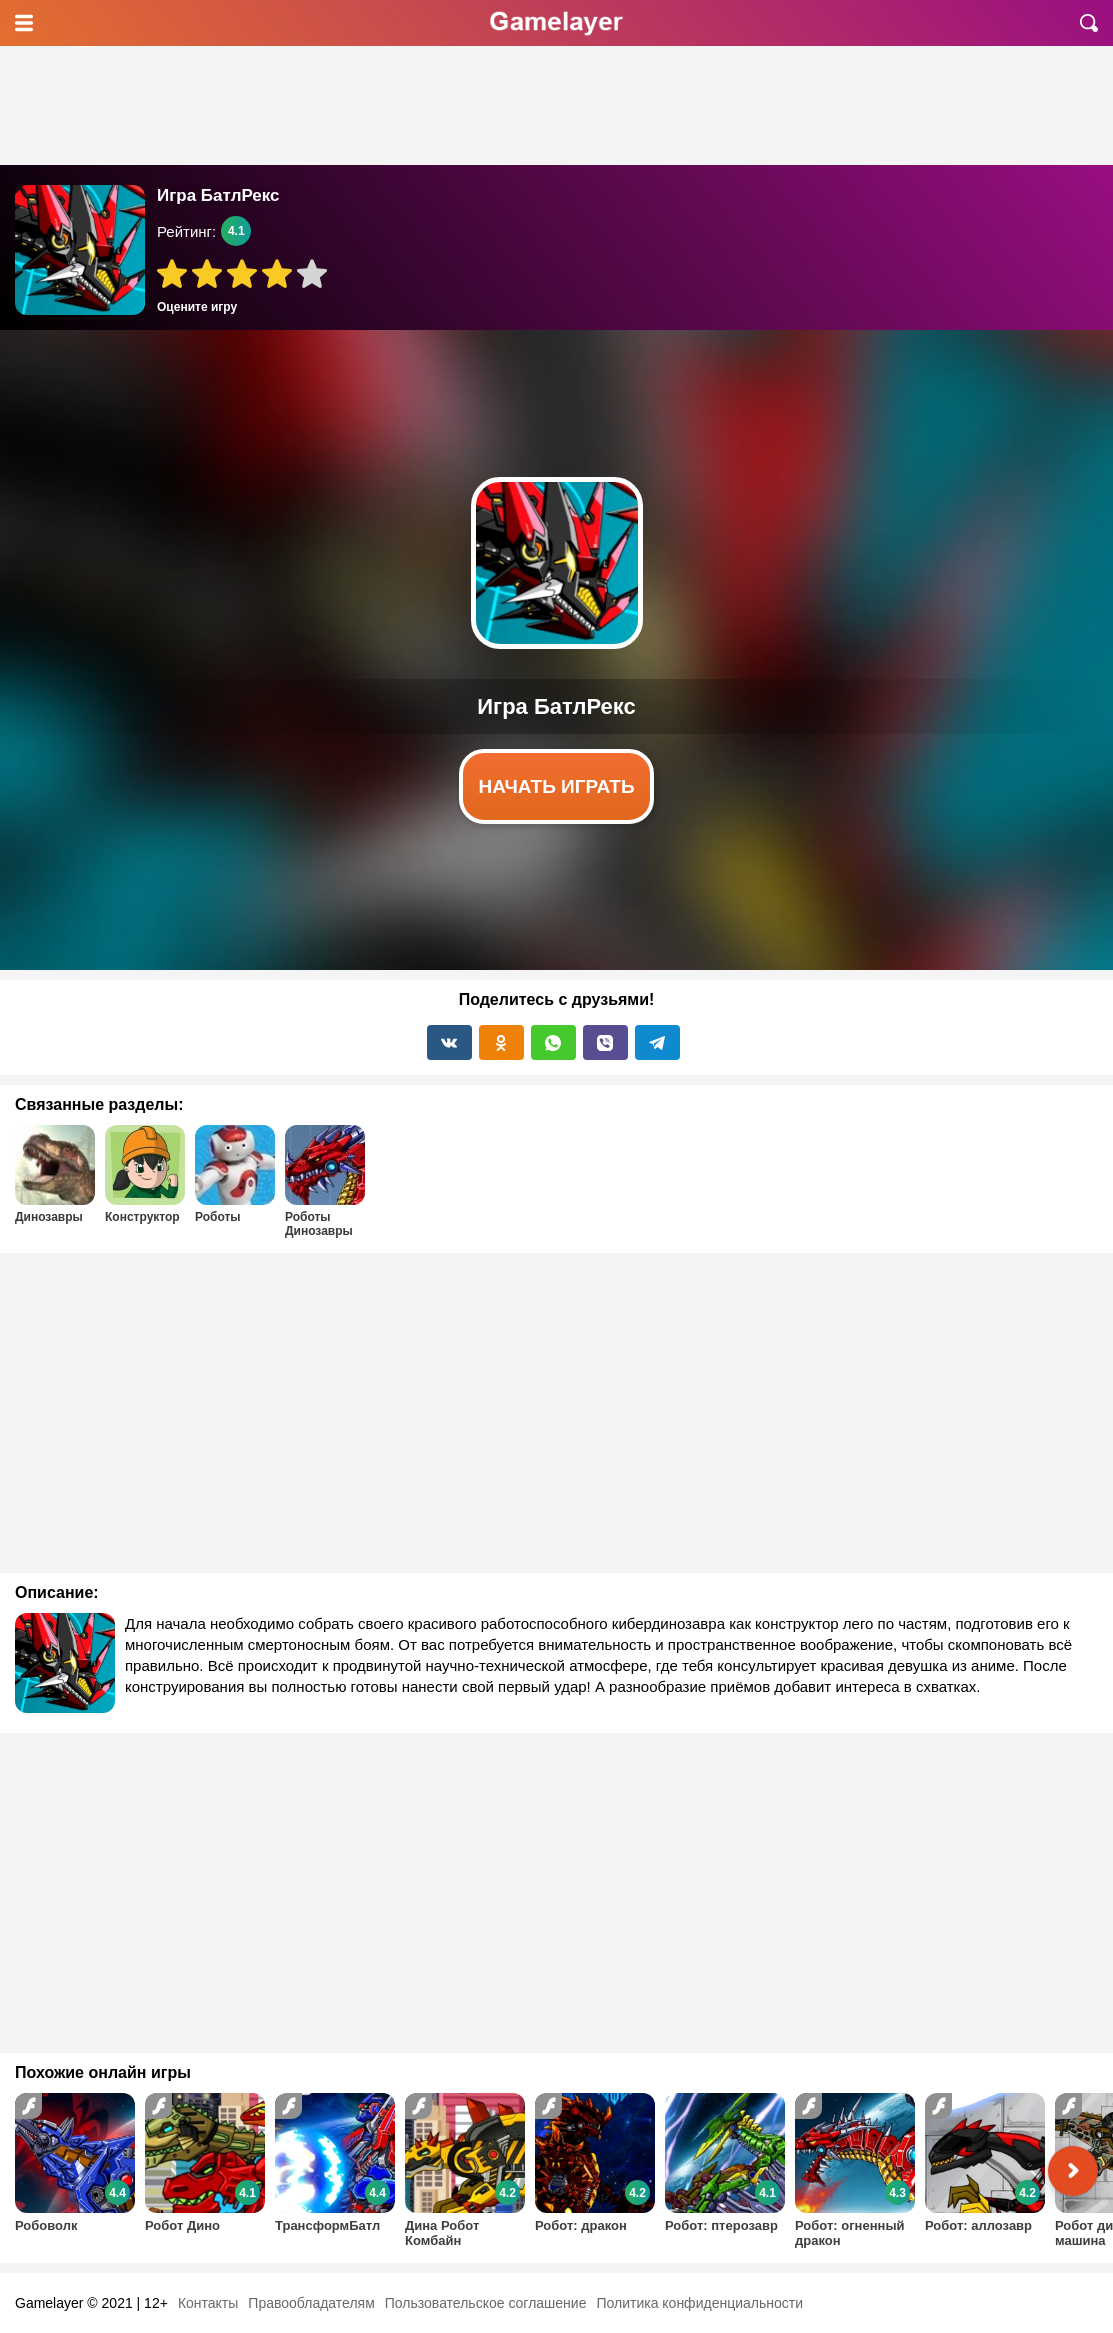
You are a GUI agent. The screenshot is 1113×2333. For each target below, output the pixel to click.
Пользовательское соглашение (486, 2303)
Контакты (208, 2303)
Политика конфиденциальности (699, 2303)
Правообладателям (311, 2303)
